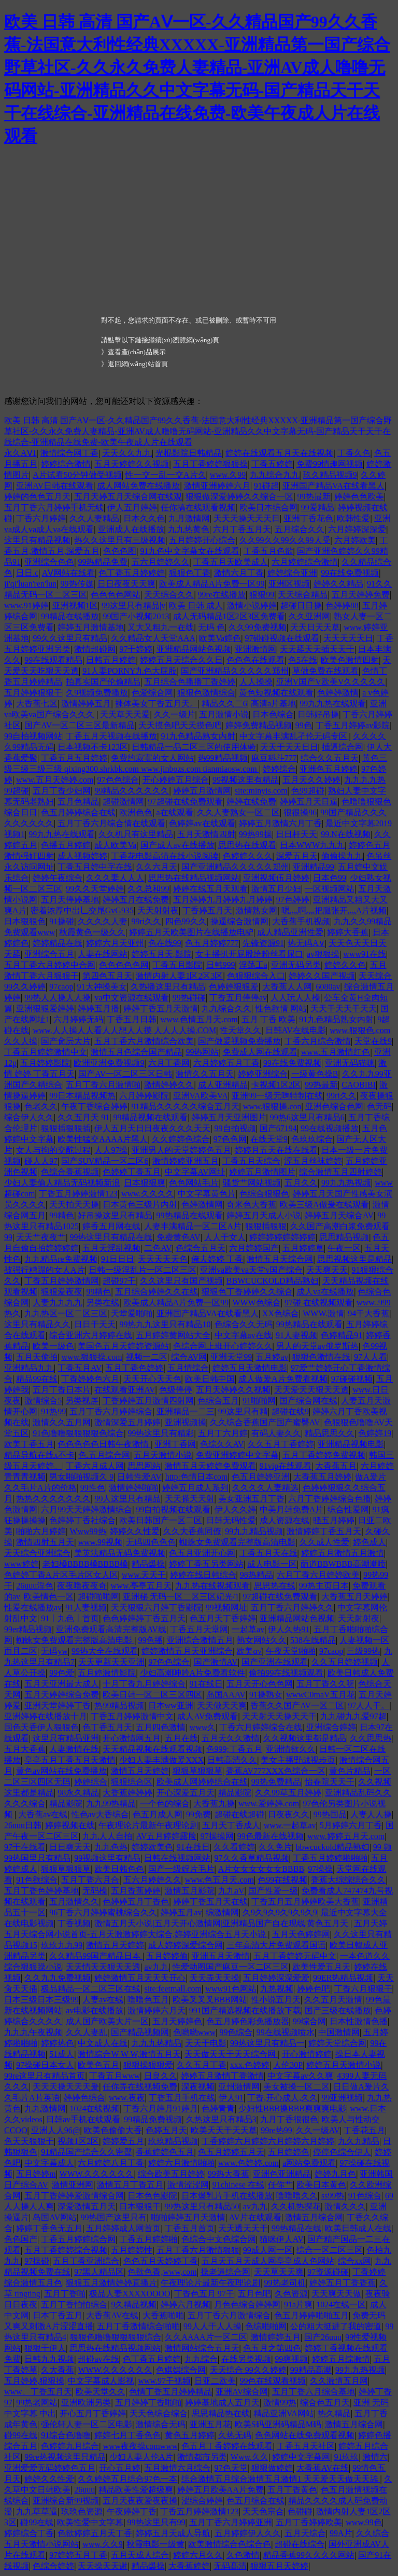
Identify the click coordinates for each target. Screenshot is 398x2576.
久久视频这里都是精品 (304, 1738)
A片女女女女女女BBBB (261, 1868)
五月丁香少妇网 (62, 790)
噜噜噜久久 (297, 2195)
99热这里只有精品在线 (110, 1237)
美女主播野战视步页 (298, 1760)
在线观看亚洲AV (124, 1389)
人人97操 (110, 1150)
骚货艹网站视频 (252, 1182)
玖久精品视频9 (330, 474)
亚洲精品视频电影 (351, 1444)
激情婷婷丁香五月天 (324, 1531)
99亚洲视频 (342, 2097)
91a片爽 (298, 2304)
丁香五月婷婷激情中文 (45, 1052)
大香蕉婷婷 (189, 2565)
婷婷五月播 (98, 1008)
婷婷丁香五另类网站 (206, 1563)
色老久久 (41, 1106)
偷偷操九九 (342, 856)
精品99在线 (37, 1378)
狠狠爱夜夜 (61, 1291)
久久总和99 (148, 888)
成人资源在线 (284, 1520)
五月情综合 (188, 1367)
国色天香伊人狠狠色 (41, 1727)
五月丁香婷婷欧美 (309, 2522)
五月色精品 (78, 801)
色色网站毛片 (194, 1182)
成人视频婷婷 (82, 856)
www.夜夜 (127, 2097)
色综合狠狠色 (264, 1193)
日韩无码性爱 (231, 1520)
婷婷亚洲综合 (263, 1073)
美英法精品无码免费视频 (119, 1553)
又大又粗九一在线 (160, 627)
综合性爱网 (348, 1509)
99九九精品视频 (254, 1531)
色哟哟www (194, 2032)
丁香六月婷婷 (41, 518)
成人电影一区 (272, 1563)
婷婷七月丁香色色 (127, 2435)
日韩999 (220, 964)
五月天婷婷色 (177, 2021)
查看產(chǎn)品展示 (137, 352)
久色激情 (243, 2555)
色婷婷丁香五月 (132, 1171)
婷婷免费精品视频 (258, 725)
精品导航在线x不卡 (39, 1455)
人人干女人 (225, 1237)
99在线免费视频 (350, 572)
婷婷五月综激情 (341, 2359)
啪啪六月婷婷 (41, 1531)
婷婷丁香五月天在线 (210, 1901)
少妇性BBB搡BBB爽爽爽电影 (292, 2108)
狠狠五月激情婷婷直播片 (111, 2282)
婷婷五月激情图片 (262, 1171)
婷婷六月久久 (198, 2555)
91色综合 (364, 2195)
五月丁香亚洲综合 (86, 2261)
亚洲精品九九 (29, 1367)
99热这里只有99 (156, 2522)
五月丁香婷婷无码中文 (294, 1956)
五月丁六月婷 (223, 1433)
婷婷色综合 (84, 2097)
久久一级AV (318, 2130)
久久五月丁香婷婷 (281, 1444)
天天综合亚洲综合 (37, 1553)
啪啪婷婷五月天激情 (188, 2217)
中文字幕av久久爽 (300, 2075)
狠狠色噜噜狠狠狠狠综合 (115, 2337)
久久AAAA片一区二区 (206, 2337)
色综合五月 (218, 1400)
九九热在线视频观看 (212, 1585)
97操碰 (36, 2261)
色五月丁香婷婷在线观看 (227, 2446)
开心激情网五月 (132, 1738)
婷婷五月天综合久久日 (181, 660)
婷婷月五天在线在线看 (276, 1150)
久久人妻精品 (94, 518)
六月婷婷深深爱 (357, 529)
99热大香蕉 (228, 2173)
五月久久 (301, 1182)
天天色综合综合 (159, 2413)
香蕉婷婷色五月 (165, 2152)
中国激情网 (339, 2032)
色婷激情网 (202, 1204)
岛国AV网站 (55, 2217)
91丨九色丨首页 (70, 1618)
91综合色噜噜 (66, 2435)
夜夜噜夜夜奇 (82, 1585)
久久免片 (275, 1847)
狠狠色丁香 (189, 572)
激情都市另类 (202, 2457)
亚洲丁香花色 (308, 518)
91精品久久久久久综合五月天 (185, 1106)
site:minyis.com (261, 790)
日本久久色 (144, 518)
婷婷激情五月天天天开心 (140, 1977)
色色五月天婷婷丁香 (160, 2261)
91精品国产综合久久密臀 (86, 2152)
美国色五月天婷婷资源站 (123, 1346)
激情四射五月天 (45, 1542)
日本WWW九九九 (312, 845)
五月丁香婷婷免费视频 (323, 1455)
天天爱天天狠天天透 (311, 1389)
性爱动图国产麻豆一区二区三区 (231, 1966)
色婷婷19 (374, 1433)
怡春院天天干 (329, 1781)
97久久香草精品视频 (252, 1858)
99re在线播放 (222, 594)
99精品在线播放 (70, 616)
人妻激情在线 (74, 1749)
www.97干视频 (164, 2380)
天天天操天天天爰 (66, 2086)
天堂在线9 (373, 1041)
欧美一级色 (53, 1346)
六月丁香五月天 (242, 529)
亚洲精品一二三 (186, 1411)
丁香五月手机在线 (182, 2097)
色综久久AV (222, 1444)
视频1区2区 (78, 2141)
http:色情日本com (196, 1476)
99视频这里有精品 (245, 779)
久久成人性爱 (324, 1542)
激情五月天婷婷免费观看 (210, 1465)
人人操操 (256, 681)
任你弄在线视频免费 (140, 2086)
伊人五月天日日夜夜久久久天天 (152, 1128)
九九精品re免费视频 (60, 1259)
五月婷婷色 (288, 2152)
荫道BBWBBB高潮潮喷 (343, 1563)
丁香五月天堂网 (199, 1629)
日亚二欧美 (215, 2380)
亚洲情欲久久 (291, 1749)
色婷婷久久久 (248, 856)
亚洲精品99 (313, 866)
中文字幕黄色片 (207, 1193)
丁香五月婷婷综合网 (78, 2239)
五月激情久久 (74, 1901)
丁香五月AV (80, 1367)
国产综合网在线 (308, 1400)
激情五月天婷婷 (140, 1770)
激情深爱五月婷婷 (127, 1422)
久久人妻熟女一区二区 (238, 812)
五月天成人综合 (140, 2555)
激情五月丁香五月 (130, 2184)
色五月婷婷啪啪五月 (311, 2315)
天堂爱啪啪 (131, 1313)
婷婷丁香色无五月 (49, 2228)
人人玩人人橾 (295, 997)
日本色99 (329, 877)
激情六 (375, 2457)
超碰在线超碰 (239, 1814)
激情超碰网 (95, 649)
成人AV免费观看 (207, 1716)
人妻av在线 (102, 1999)
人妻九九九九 (57, 1302)
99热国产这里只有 (113, 2217)
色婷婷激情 (338, 692)
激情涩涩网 (188, 2184)
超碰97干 (119, 1280)
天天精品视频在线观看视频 (152, 1749)
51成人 (61, 2054)
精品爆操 (148, 1563)
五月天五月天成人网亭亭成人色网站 (268, 2261)
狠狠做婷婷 (272, 2467)
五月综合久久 (299, 529)
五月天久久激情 (231, 1738)
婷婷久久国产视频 (322, 975)
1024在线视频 (94, 2108)
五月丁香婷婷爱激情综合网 (74, 2195)
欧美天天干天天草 (224, 2130)
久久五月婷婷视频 (344, 1662)
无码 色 (211, 627)
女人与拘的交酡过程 (53, 1150)
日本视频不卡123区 (93, 747)
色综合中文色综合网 (218, 2239)
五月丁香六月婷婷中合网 (49, 964)
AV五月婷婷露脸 (166, 1836)
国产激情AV (216, 1662)
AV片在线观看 (255, 2217)
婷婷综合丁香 (29, 2533)
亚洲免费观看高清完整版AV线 (111, 1629)
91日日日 (117, 1259)
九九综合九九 (275, 474)
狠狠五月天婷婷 (279, 2565)
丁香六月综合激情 (318, 1041)
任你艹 (280, 2184)
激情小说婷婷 (252, 605)
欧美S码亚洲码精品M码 (278, 2424)
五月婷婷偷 (167, 1956)
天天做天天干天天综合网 (231, 2054)
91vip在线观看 (285, 1465)
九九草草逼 (37, 2511)
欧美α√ (249, 1651)
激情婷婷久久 (169, 1084)
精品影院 (234, 1792)
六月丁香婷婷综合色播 (329, 1498)
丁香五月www (114, 2075)
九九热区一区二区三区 (65, 1313)
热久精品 (334, 2413)
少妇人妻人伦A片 (141, 2457)
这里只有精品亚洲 (66, 1738)
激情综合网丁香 (69, 453)
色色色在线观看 (255, 660)
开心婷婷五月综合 (176, 779)
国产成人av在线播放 (177, 845)
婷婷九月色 (335, 2173)
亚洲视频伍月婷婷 (276, 877)
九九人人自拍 (107, 1836)
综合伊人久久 (29, 1117)
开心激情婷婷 (307, 2054)
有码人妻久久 (276, 1433)
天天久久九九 (127, 453)
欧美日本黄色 (321, 2184)
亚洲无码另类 (296, 964)
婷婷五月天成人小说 (263, 1215)
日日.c (27, 572)
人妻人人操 (371, 1814)
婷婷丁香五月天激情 (160, 1008)
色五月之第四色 (272, 2348)
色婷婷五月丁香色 (136, 1901)
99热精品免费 (102, 562)
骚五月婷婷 (333, 1520)
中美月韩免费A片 (292, 1509)
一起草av (248, 1629)
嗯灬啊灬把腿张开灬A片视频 (334, 910)
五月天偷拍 (37, 1357)
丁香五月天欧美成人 (230, 562)
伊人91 (231, 2097)
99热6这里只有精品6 (307, 1117)
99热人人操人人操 (57, 997)
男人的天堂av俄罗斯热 (317, 1346)
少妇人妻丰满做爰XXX (161, 1760)
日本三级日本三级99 (41, 1999)
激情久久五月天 (205, 1073)
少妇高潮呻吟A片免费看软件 (193, 1672)
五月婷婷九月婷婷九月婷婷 (223, 899)
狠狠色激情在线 (321, 1357)
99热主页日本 (324, 1585)
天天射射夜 (158, 910)
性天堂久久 (240, 1030)
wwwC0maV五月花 (320, 1694)
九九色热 (110, 1847)
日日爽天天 (70, 1847)
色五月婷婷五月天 (231, 2152)
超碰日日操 (301, 605)
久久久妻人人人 (115, 877)
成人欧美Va (115, 845)
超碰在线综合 (299, 2544)
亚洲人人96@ (55, 2130)
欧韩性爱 (353, 518)
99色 (303, 725)
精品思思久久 (329, 1433)
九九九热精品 (156, 2043)
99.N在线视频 (346, 834)
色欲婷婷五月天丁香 (95, 2533)
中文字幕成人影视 (101, 2380)
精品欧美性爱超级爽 (135, 2489)
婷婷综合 (279, 768)
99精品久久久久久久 (131, 790)
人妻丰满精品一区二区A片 (192, 1226)
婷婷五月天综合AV (339, 1215)
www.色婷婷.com (248, 2163)
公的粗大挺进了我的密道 (335, 2326)
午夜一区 (344, 1248)
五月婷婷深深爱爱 (276, 1977)
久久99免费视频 (258, 627)
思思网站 (144, 1465)
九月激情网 (189, 518)
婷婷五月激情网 (202, 790)
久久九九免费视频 (57, 1977)
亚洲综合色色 (49, 562)
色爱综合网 (152, 692)
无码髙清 (230, 2565)
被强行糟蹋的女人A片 (44, 1269)
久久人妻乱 (86, 2032)
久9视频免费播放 (97, 692)
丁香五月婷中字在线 (95, 866)
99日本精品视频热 (82, 1095)
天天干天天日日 (289, 747)
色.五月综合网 (104, 1455)
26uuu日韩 (22, 1825)
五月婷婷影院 (45, 1063)
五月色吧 (254, 2293)
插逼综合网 (342, 747)
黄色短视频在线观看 (276, 692)
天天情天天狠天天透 (103, 1966)
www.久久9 (102, 2544)
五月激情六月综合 (177, 2467)
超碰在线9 (290, 1411)
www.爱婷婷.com (268, 1803)
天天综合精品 (303, 594)
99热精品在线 (296, 2228)
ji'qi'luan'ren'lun (30, 583)
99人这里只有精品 (127, 1498)
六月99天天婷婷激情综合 (86, 1509)
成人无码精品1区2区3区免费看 (229, 616)
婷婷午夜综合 (57, 877)
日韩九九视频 (49, 2359)
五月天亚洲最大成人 (61, 1683)
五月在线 (181, 1738)
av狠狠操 (323, 954)
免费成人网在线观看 (260, 1052)
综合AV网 (189, 1357)
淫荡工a (253, 964)
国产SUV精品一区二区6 (104, 1161)
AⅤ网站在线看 (68, 572)
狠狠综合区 (131, 1781)
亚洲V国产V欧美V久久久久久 (331, 681)
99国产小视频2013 (136, 616)
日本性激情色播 (359, 2021)
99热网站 (202, 1052)
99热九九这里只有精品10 (164, 1324)
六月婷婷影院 (144, 1095)
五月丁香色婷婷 (134, 1367)
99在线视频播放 (330, 1128)
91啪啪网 (259, 1400)
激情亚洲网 (72, 2184)
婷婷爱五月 (123, 2141)
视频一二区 (146, 1357)
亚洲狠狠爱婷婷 (45, 1008)
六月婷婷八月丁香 (111, 2163)
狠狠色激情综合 (206, 692)
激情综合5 (43, 1400)
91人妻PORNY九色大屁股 (129, 670)
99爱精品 (317, 507)
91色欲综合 (37, 1879)
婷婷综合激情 (66, 463)
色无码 (379, 1106)
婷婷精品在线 (57, 943)
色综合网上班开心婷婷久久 (223, 1346)
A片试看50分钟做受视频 (77, 474)
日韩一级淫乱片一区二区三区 (142, 1269)
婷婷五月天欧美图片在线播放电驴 (191, 932)
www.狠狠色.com (360, 1030)
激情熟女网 (256, 910)
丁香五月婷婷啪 (148, 2239)
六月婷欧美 (355, 540)
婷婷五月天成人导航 (173, 2533)
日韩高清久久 (232, 1760)
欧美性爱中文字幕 (90, 2522)
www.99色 (364, 2522)
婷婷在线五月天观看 (210, 888)
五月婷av (271, 1357)
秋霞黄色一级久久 (92, 932)
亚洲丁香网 (175, 1444)
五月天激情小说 (163, 1455)
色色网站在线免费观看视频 (304, 2435)
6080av (328, 986)
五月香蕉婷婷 (136, 1890)
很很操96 (300, 812)
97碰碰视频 (352, 1378)
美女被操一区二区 (296, 2086)
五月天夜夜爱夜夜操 (140, 2500)
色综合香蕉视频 (70, 1171)
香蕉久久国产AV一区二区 (297, 1705)
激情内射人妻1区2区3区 (179, 975)
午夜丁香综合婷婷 (94, 1106)
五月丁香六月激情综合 (229, 2315)
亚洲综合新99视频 (66, 2500)
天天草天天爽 (279, 2271)
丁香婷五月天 (207, 910)
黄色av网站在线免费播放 (61, 1770)
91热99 (53, 1411)
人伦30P (288, 2064)
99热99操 (255, 834)
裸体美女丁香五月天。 (156, 703)
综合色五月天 (325, 2402)
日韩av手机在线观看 (83, 2119)
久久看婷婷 (234, 1847)
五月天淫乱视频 (111, 1248)
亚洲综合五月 (49, 954)
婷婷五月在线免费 (136, 899)
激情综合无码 (161, 2424)
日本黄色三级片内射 (140, 1204)
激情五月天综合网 (280, 1259)
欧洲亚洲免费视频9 (109, 1063)
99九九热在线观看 (333, 703)
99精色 (61, 1215)
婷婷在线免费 (251, 801)
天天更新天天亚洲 (111, 1662)
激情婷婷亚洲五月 (185, 1161)
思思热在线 (274, 1585)
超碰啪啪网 (98, 1596)
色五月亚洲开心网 (202, 1553)
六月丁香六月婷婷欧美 (318, 1574)
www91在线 (364, 954)
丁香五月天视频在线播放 (111, 736)
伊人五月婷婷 (132, 507)
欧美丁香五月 (29, 1444)
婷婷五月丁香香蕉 (342, 2282)
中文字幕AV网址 (195, 1171)
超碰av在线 (98, 2359)
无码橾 (94, 1890)
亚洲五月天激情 (221, 1956)
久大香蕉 (57, 2369)
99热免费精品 (276, 1781)
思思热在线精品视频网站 (193, 877)
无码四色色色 (151, 1542)
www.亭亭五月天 (141, 1585)
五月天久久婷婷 (311, 779)
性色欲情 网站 (281, 1008)
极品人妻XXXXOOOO (129, 2293)
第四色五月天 (107, 975)
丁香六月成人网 (95, 1465)
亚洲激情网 (255, 649)
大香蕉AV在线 (112, 2315)
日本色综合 (273, 714)
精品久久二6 (224, 703)
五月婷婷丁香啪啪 (148, 2402)
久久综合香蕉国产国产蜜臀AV (265, 1422)
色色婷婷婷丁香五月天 (144, 1618)
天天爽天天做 (336, 2293)
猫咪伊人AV (282, 2239)
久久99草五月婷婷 (288, 1792)
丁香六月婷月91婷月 (160, 2108)
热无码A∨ (306, 943)
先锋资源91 (263, 943)
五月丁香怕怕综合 (74, 2304)
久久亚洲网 (309, 616)
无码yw (54, 1651)
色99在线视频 (282, 1879)
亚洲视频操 (185, 1422)
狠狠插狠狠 (266, 1226)
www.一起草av (290, 1825)
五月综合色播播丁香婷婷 (189, 681)
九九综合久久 (226, 1008)
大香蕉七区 (37, 703)
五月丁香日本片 (62, 1389)
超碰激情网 (123, 801)
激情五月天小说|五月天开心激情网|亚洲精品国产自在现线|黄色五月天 (222, 1923)
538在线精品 (313, 1640)
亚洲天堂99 (231, 1357)
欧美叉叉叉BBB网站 (210, 1999)
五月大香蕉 (25, 1749)
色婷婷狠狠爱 (234, 986)
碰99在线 (20, 2435)
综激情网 (222, 1912)
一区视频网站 (329, 888)
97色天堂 (231, 2467)
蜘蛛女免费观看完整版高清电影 (237, 1542)
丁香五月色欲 (268, 551)
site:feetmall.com (173, 1988)
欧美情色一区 (49, 1596)
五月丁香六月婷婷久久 (292, 1607)
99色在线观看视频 (272, 2380)
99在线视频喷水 (286, 2032)
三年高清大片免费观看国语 (276, 1945)
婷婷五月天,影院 (162, 954)
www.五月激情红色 (336, 1052)
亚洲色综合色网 (334, 1106)
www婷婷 (21, 1563)
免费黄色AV (179, 1237)
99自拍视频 (235, 1128)
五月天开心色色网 (259, 1683)
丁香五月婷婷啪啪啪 (330, 1858)
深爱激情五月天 (87, 2206)
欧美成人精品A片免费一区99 (212, 583)
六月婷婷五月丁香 (226, 1063)
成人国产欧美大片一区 (107, 2021)
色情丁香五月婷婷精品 (170, 2391)
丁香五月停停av (238, 997)
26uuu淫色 (34, 1585)
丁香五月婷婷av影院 (353, 725)
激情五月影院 (190, 1890)
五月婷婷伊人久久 (248, 2533)
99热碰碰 (189, 997)
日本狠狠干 (140, 2206)
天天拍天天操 (74, 1204)
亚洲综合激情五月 (200, 1640)
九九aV (231, 1890)
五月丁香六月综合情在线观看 (111, 823)
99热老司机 (285, 2282)
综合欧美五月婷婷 (171, 2173)
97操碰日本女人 (45, 2064)
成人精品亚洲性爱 (290, 932)
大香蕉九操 (214, 1803)
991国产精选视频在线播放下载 (245, 2010)
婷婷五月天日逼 (309, 801)
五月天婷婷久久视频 (131, 463)
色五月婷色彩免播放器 (247, 2021)
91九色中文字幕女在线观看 (189, 551)
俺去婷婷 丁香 (217, 1259)
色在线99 (164, 943)
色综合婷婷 (53, 2565)
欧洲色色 (135, 812)
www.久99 (228, 474)
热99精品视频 (223, 758)
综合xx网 (354, 2261)
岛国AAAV (226, 1694)
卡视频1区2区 (276, 1084)
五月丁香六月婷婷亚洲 (230, 2522)
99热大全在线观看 (105, 1651)
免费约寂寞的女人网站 (152, 758)
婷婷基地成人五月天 (222, 2402)
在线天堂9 (269, 1139)
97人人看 (370, 1357)
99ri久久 (147, 921)
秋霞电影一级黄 (155, 2544)
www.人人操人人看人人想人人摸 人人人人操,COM (124, 1030)
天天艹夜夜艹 (41, 1237)
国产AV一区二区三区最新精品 (79, 725)
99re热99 (276, 2130)
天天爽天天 (327, 1269)
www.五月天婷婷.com (54, 779)
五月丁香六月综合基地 (313, 2391)
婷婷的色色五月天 (37, 496)
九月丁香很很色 (289, 2119)
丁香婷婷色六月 (90, 1378)
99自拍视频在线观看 (173, 1509)
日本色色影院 (152, 2195)
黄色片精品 (350, 1770)
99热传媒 (77, 583)
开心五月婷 (119, 2467)
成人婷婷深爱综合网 (185, 1945)
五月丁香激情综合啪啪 (138, 2326)
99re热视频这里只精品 (64, 2457)
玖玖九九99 (61, 1945)
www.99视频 (100, 1542)
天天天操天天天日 (247, 518)
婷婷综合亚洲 (292, 572)
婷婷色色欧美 (359, 496)
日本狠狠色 (25, 921)
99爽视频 (291, 2359)
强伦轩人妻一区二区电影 (86, 2424)
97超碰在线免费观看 (185, 801)
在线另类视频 (246, 2359)
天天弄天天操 (214, 1977)
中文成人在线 (102, 2043)
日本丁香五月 (57, 2315)
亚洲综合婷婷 (331, 1727)
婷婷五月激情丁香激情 (222, 2075)
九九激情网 (45, 2108)
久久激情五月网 (339, 2380)
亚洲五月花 (210, 2424)
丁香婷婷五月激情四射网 (148, 1400)
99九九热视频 (346, 1182)
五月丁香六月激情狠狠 (198, 2250)
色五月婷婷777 (212, 943)
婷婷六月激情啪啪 (181, 2163)
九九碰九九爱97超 (353, 1716)
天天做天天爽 (222, 1705)
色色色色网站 (115, 594)
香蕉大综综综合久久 (348, 1879)
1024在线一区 (341, 2304)
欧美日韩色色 (119, 1868)
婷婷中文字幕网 (301, 2457)
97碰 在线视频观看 (319, 1302)
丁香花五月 (364, 2130)
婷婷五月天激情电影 (249, 1367)
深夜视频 (198, 2086)
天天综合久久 (169, 594)
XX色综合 (280, 1313)
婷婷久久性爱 (135, 1531)
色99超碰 (307, 790)
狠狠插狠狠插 (66, 1128)
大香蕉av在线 (42, 1814)
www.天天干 (144, 1574)
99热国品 (330, 1814)
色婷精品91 (341, 1335)
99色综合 (235, 2032)
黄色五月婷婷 (190, 2435)
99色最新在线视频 (270, 1836)
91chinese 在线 (238, 2184)
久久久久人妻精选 (265, 1487)
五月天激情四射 (206, 834)
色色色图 (119, 551)
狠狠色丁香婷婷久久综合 (247, 1291)
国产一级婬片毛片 (181, 1868)
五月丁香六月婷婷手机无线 (54, 507)
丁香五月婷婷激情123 (78, 1193)
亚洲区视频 (289, 583)
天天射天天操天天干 (279, 1716)
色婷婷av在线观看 (202, 823)
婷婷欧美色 (152, 1847)
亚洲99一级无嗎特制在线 (277, 1095)
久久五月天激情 (333, 1999)
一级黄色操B (314, 1073)
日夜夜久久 (288, 1814)
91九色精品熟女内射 (198, 736)
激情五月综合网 (314, 2217)
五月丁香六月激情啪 (103, 1084)
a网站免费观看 (309, 2163)
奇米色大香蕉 (251, 1204)
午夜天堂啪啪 (291, 1651)
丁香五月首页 (190, 2228)
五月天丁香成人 (231, 1825)
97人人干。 (368, 1705)
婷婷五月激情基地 (91, 627)
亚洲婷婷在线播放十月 (45, 1716)
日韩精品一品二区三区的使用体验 (194, 747)
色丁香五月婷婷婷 (131, 572)
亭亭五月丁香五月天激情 (70, 1760)
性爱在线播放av (33, 1607)
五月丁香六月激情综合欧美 (144, 1041)
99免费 (198, 1814)
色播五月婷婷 (66, 845)
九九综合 (201, 2359)
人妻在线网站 (102, 954)
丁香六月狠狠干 (363, 1988)
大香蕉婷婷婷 (127, 1792)
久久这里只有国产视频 (181, 1280)
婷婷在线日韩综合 (203, 1574)
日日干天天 (95, 1324)
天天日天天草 (315, 627)
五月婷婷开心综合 (202, 540)
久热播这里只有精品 (168, 986)
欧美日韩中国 (210, 1378)
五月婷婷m (35, 2173)
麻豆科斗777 (274, 758)
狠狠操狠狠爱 (148, 2064)
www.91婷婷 (26, 605)
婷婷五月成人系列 (195, 1487)
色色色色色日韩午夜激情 (104, 1444)
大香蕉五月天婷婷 (354, 1596)
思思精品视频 (344, 1237)
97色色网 (230, 1139)
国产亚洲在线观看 (274, 1662)
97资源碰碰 (328, 2271)
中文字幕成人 (49, 2163)
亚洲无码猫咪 (350, 1063)
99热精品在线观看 (190, 1215)
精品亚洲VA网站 (283, 2413)
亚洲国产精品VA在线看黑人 (333, 485)
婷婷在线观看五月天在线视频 (279, 453)
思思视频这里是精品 (354, 1259)
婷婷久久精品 (338, 583)
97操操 (320, 1868)
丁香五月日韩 (132, 1019)
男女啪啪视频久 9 (81, 1476)
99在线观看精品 (53, 660)
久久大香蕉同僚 (192, 1531)
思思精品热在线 (221, 2413)
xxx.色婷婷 (249, 2064)
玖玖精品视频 (173, 2141)
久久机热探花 (296, 2206)
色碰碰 (300, 2511)
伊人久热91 (288, 1629)
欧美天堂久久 (100, 2391)
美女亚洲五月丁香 (251, 1498)
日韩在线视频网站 (177, 1858)
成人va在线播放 (325, 1291)
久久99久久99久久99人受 (285, 540)
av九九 (156, 1966)
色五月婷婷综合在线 (78, 812)
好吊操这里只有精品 (115, 1215)
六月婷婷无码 (78, 1019)
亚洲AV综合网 (242, 2391)
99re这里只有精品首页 (44, 2075)
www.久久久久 (147, 1193)
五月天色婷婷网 (301, 1934)
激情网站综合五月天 (202, 2348)
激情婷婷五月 (86, 703)
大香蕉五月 (336, 1465)
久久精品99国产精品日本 (96, 1956)
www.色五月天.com (219, 1879)
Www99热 (87, 1531)
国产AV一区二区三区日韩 (125, 1073)
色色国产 (20, 2239)
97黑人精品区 (99, 2271)
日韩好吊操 (318, 714)
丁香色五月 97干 (204, 2293)
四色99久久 (186, 921)
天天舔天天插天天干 (317, 649)
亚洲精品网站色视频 (194, 649)
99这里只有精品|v (133, 605)
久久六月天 (156, 866)
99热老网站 (37, 2402)
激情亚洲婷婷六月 (217, 485)
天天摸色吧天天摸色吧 (179, 725)
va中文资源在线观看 (131, 997)
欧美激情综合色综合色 (229, 2544)
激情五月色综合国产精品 (136, 1052)
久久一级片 (174, 714)
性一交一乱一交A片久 (165, 474)
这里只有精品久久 (37, 1324)
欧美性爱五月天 (321, 1966)
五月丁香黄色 (292, 2489)
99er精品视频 (28, 1629)
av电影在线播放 (94, 2010)
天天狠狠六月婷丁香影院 (156, 1607)
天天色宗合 (263, 2511)
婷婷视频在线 (70, 1825)
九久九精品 (358, 2141)
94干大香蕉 (368, 1313)
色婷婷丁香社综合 (82, 1520)
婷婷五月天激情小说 (343, 2064)
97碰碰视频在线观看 (282, 638)
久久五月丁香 (201, 2064)
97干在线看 (25, 1847)
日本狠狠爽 (144, 1182)
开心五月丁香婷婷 (93, 2413)
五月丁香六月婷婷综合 (110, 1411)
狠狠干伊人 (45, 2348)
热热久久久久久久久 (53, 1498)
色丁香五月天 (107, 1727)
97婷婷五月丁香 (78, 2555)
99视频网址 (226, 1607)
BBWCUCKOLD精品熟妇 (272, 1280)
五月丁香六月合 (90, 1879)
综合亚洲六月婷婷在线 (90, 1335)
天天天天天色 (163, 1259)
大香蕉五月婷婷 (322, 1476)
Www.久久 (249, 2457)
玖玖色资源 (82, 2511)
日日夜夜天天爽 (126, 583)
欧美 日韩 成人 (196, 605)
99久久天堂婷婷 (95, 888)
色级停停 (175, 1389)
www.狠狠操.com (91, 1357)
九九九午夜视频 (33, 2032)
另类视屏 (81, 1400)
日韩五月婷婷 (111, 660)
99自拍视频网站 (33, 736)
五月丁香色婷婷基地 (41, 1890)
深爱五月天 (297, 856)
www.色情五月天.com (199, 1019)
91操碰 (61, 921)
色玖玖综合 (312, 1139)
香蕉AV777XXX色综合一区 (275, 1770)
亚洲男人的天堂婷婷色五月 (181, 1150)
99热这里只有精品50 (202, 2206)
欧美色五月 (98, 2064)
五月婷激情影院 (107, 1672)
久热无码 (234, 2435)
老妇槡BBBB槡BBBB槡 (85, 1563)
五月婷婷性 (131, 2250)
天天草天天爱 (125, 714)
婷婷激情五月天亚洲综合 (187, 1651)
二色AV (158, 1248)
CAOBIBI (359, 1084)
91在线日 (206, 1683)
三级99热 (363, 1651)
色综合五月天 (200, 1248)
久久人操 (20, 1041)
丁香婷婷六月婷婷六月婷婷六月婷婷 (268, 2141)
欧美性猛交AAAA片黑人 (103, 1139)
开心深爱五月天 (186, 1792)
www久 (203, 1727)
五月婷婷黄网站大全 (173, 1335)
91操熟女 (265, 1694)
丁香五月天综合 (251, 1161)
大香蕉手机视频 (301, 921)
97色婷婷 (292, 899)
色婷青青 (218, 2108)
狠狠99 (261, 594)
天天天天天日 (348, 638)
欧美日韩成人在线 (358, 2228)
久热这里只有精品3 (221, 2119)
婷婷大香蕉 (347, 932)
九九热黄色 (188, 529)
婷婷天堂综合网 (337, 2043)
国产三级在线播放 (338, 2010)
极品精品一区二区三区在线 (90, 1988)
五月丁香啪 (65, 2293)
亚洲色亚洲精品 (282, 2173)
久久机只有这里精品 (135, 834)
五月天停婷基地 (70, 899)
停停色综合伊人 (342, 2152)
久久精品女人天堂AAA (153, 638)
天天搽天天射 (190, 1498)
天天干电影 (205, 2043)
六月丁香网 (169, 1063)
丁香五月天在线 (268, 1553)
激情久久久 (345, 2206)
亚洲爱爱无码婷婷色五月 (49, 2467)
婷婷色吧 (313, 1988)
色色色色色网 (124, 964)
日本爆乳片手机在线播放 (227, 2195)
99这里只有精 (243, 1411)
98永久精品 (78, 1792)
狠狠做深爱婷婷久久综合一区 (239, 496)
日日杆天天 (296, 834)
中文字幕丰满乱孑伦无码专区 (294, 736)
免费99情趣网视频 (329, 463)
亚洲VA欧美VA (200, 1095)
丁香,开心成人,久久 (282, 2097)
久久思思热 (370, 1738)
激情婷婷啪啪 (134, 1487)
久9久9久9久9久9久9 (280, 1912)
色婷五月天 (166, 2130)
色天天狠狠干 (29, 2141)
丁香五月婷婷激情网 (61, 1280)
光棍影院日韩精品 (188, 453)
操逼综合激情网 (239, 921)
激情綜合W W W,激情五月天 (129, 2054)
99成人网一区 (268, 2250)
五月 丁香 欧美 (268, 1019)
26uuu (84, 2489)
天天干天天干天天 (343, 1008)
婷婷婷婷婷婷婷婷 (282, 1237)
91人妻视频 (296, 1335)
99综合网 (309, 2021)
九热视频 (276, 1988)
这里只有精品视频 (37, 540)
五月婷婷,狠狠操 (34, 2380)
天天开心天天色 (152, 1378)
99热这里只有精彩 (160, 1433)
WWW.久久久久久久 (97, 2173)
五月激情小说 (224, 714)
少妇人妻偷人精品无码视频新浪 (62, 1182)
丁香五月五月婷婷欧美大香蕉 (305, 1901)
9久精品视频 (134, 2304)
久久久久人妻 (102, 921)
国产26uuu (323, 2337)
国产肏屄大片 (66, 1041)
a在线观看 (175, 812)
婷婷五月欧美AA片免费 (220, 2489)
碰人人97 (41, 1161)
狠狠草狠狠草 (197, 1770)
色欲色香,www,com (161, 2271)
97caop (61, 986)
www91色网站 (231, 1988)
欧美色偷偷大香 (113, 2130)
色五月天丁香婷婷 (223, 1618)
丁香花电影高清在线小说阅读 (165, 856)
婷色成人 (369, 1542)
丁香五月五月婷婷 (74, 758)
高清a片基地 (273, 703)
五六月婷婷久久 (161, 562)
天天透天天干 (243, 2228)
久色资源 (291, 2293)
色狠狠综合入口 (256, 975)
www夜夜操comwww (140, 2446)
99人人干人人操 (212, 2326)
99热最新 (314, 496)
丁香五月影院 (177, 964)
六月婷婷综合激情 (305, 562)
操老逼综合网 (225, 2271)
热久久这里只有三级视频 (119, 540)
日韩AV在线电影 (295, 1030)
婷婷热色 (57, 2043)
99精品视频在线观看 (150, 1117)
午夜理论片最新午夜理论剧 (148, 1825)
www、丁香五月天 (38, 2391)
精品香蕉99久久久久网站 (308, 2555)
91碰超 (266, 485)
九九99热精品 (111, 1803)
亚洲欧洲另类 (86, 2402)
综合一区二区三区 (329, 2250)
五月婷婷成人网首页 (123, 2228)
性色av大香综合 (100, 1814)
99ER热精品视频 (343, 1977)
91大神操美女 (102, 986)
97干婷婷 (135, 649)
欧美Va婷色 (220, 638)
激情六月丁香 (239, 572)
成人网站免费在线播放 (138, 485)
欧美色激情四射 (350, 660)
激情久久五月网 (62, 1422)
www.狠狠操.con (272, 1106)
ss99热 (332, 2195)
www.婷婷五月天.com (346, 1836)
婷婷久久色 (345, 964)
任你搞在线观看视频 (198, 507)
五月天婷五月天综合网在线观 (128, 496)
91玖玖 (346, 2457)
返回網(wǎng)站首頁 (138, 364)
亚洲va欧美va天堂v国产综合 (251, 1269)
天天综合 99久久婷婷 (248, 2369)
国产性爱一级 (273, 1890)
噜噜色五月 (148, 1999)
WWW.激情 (323, 1313)
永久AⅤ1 (20, 453)
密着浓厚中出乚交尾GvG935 (82, 910)
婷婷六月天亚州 (115, 943)
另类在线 (102, 1302)
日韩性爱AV (139, 1476)
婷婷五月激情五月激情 (342, 1553)
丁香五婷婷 (272, 463)
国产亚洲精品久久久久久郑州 (235, 670)
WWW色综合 (256, 1302)
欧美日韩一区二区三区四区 (152, 1694)
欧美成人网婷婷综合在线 (202, 1781)
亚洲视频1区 (75, 605)
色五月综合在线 (255, 2500)
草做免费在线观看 (325, 670)
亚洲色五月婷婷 (329, 768)
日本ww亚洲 (170, 1705)
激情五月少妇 (276, 888)
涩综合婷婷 (202, 2500)
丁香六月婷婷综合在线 (260, 1727)
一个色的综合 (165, 1803)
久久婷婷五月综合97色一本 (127, 2478)
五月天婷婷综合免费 (61, 1694)
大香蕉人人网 (287, 986)
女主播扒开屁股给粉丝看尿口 (249, 954)
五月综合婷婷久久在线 (156, 1291)
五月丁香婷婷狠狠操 (210, 463)
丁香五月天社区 (306, 2446)
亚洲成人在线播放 (131, 529)
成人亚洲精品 (223, 1084)
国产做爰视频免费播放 (239, 1041)
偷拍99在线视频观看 (286, 1672)
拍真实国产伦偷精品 (103, 681)
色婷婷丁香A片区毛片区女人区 (61, 1574)
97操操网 (217, 1836)
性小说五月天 (276, 1999)
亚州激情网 (239, 2086)
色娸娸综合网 (181, 2369)
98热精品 (256, 1574)
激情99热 (279, 2402)
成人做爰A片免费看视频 (283, 1378)
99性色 (92, 1487)
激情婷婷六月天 (156, 2010)
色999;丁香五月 (234, 1749)
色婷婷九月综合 (70, 2446)
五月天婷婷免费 (361, 594)
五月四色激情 (161, 1727)
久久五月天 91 (83, 1117)
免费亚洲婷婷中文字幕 (237, 1455)
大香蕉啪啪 (163, 2315)
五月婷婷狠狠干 (33, 692)
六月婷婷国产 (254, 1248)
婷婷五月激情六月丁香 (280, 823)
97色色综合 (118, 779)
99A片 (341, 2533)
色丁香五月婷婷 (152, 2359)
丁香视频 (74, 1923)
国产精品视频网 (140, 2032)
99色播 (150, 1640)
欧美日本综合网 (268, 507)
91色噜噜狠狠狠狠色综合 (78, 1433)
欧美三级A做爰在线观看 (324, 1204)
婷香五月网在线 (111, 1226)
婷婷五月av (181, 1912)
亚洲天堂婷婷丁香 (57, 1705)
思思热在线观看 (247, 845)
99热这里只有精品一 (267, 2043)
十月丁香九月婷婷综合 (144, 1683)
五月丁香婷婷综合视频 (65, 2250)
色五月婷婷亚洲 (261, 1476)
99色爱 (61, 1672)
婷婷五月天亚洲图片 (229, 1117)
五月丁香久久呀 (325, 1683)
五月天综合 (305, 2533)
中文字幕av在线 (243, 1335)
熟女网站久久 (262, 1640)
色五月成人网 (157, 1814)
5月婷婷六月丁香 (351, 1825)
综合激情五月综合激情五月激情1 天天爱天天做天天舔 (280, 2478)
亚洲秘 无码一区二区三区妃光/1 (181, 1596)
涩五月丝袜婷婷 (313, 1161)
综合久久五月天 (330, 758)
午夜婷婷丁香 (132, 2511)
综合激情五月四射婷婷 (340, 1171)
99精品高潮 (311, 2369)
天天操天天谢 (102, 2565)
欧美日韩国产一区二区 (160, 1520)
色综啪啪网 (266, 2326)
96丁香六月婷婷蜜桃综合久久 (103, 1912)
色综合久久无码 (244, 1324)
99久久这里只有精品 (70, 638)
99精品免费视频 (153, 2119)
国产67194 (278, 1128)
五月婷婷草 (303, 1248)
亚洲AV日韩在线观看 (54, 485)
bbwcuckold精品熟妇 (332, 1847)
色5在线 (302, 660)
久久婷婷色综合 (181, 1139)
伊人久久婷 (235, 1509)
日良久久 (160, 2075)
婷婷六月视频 (185, 2304)
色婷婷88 (342, 605)
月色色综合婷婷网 (247, 2304)
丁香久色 (354, 453)
